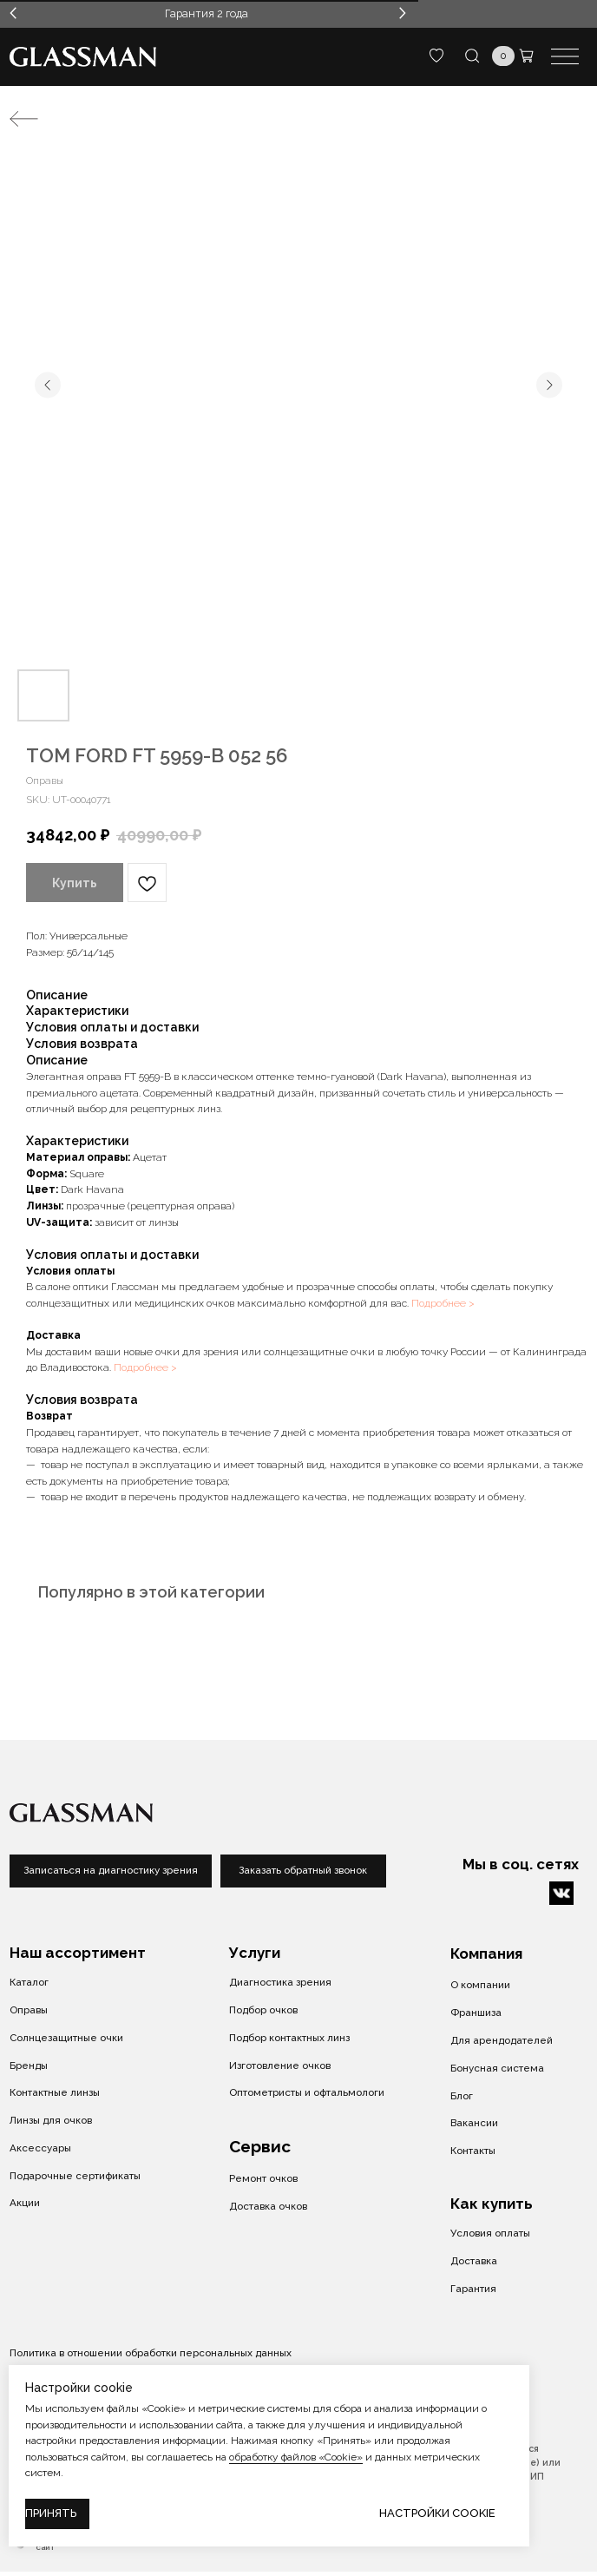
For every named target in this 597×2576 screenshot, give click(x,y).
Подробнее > (443, 1303)
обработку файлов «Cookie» (296, 2457)
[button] (303, 1871)
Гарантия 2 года (206, 13)
